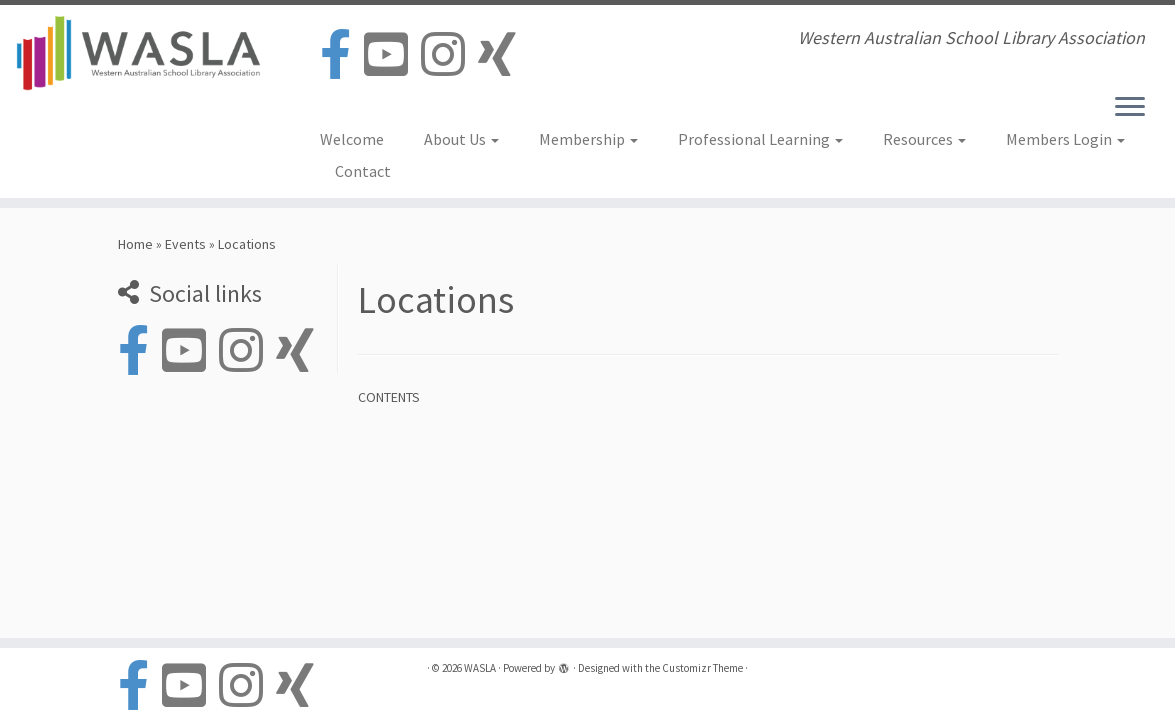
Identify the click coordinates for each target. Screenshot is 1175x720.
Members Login (1065, 139)
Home (135, 244)
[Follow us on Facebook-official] (342, 55)
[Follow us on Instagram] (449, 55)
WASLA (480, 668)
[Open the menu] (1130, 108)
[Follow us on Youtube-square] (392, 55)
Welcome (352, 139)
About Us (461, 139)
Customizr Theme (702, 668)
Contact (363, 171)
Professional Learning (760, 139)
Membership (588, 139)
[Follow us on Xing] (503, 55)
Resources (924, 139)
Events (185, 244)
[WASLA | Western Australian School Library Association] (137, 53)
